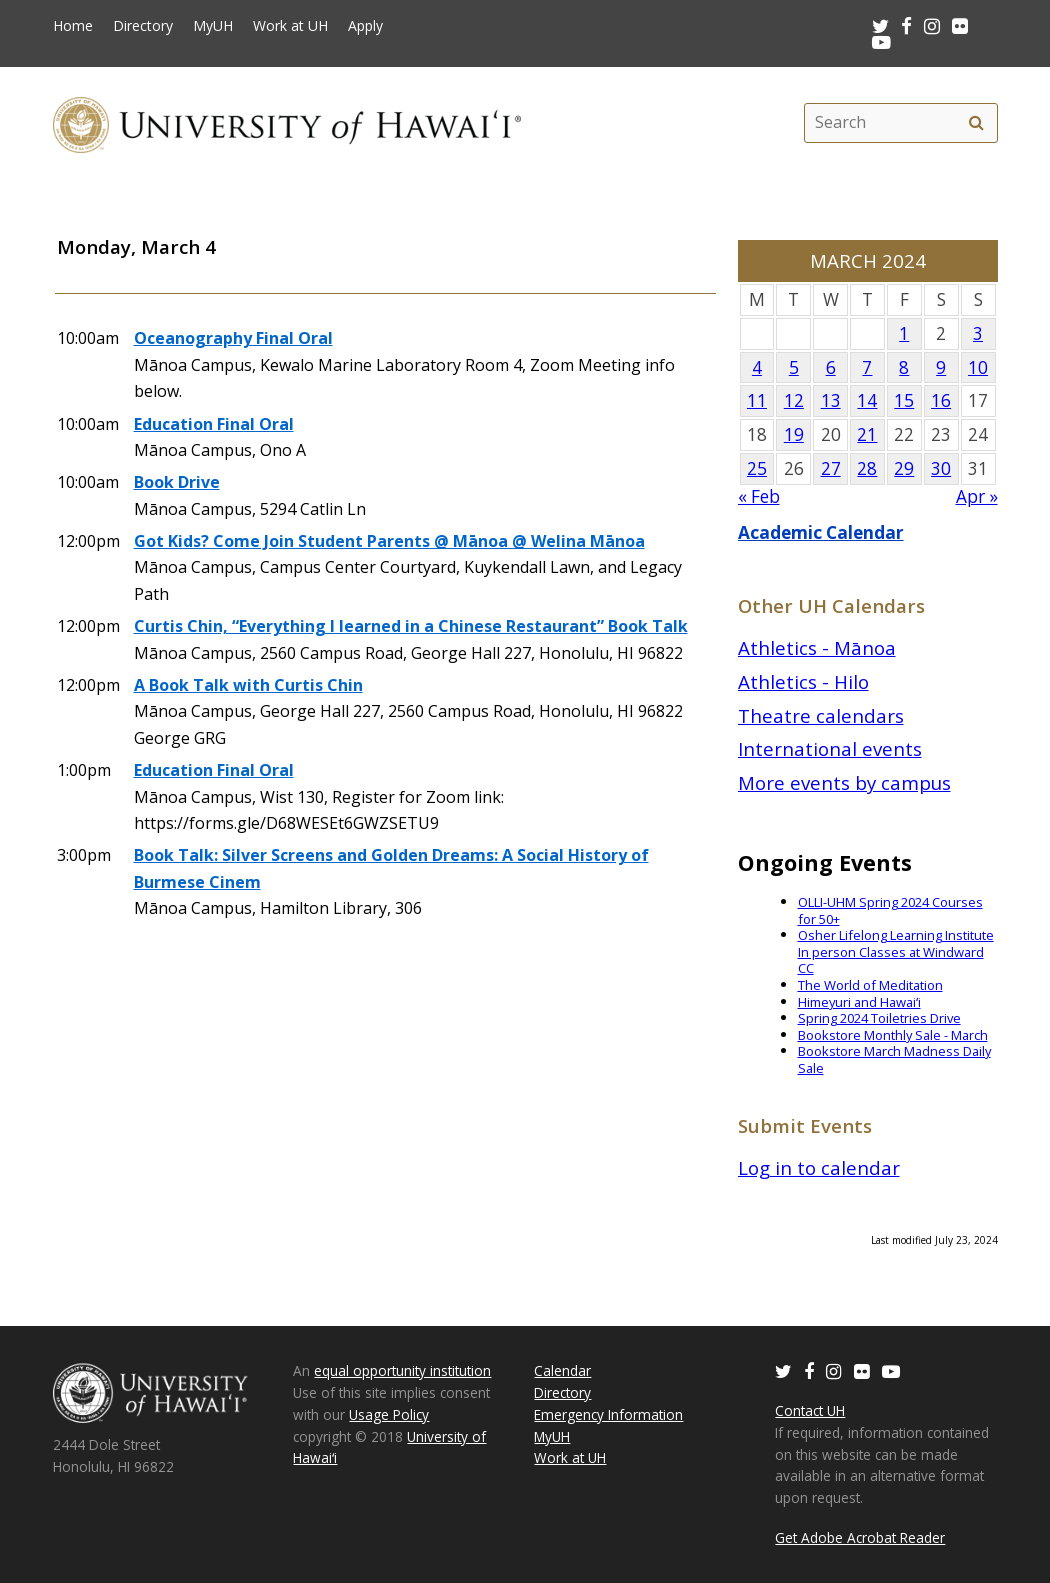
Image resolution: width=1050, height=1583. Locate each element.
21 (867, 434)
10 (978, 367)
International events (830, 748)
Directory (143, 26)
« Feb (759, 496)
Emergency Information (608, 1414)
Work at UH (290, 26)
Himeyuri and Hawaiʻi (859, 1002)
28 (867, 468)
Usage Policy (389, 1414)
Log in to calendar (819, 1167)
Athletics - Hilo (803, 681)
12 (794, 400)
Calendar (562, 1370)
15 (904, 400)
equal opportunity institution (402, 1370)
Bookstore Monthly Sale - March (893, 1035)
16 (941, 400)
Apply (365, 26)
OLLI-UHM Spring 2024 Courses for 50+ (890, 910)
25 (757, 468)
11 (757, 400)
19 (794, 434)
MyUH (213, 26)
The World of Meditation (870, 985)
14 (867, 400)
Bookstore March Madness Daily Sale (894, 1059)
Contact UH (810, 1410)
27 (831, 468)
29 (904, 468)
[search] (977, 123)
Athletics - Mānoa (817, 647)
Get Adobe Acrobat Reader (860, 1537)
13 (831, 400)
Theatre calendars (821, 715)
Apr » (977, 496)
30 (941, 468)
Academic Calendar (821, 532)
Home (73, 26)
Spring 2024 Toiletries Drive (879, 1018)
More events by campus (844, 782)
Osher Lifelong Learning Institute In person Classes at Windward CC (896, 951)
